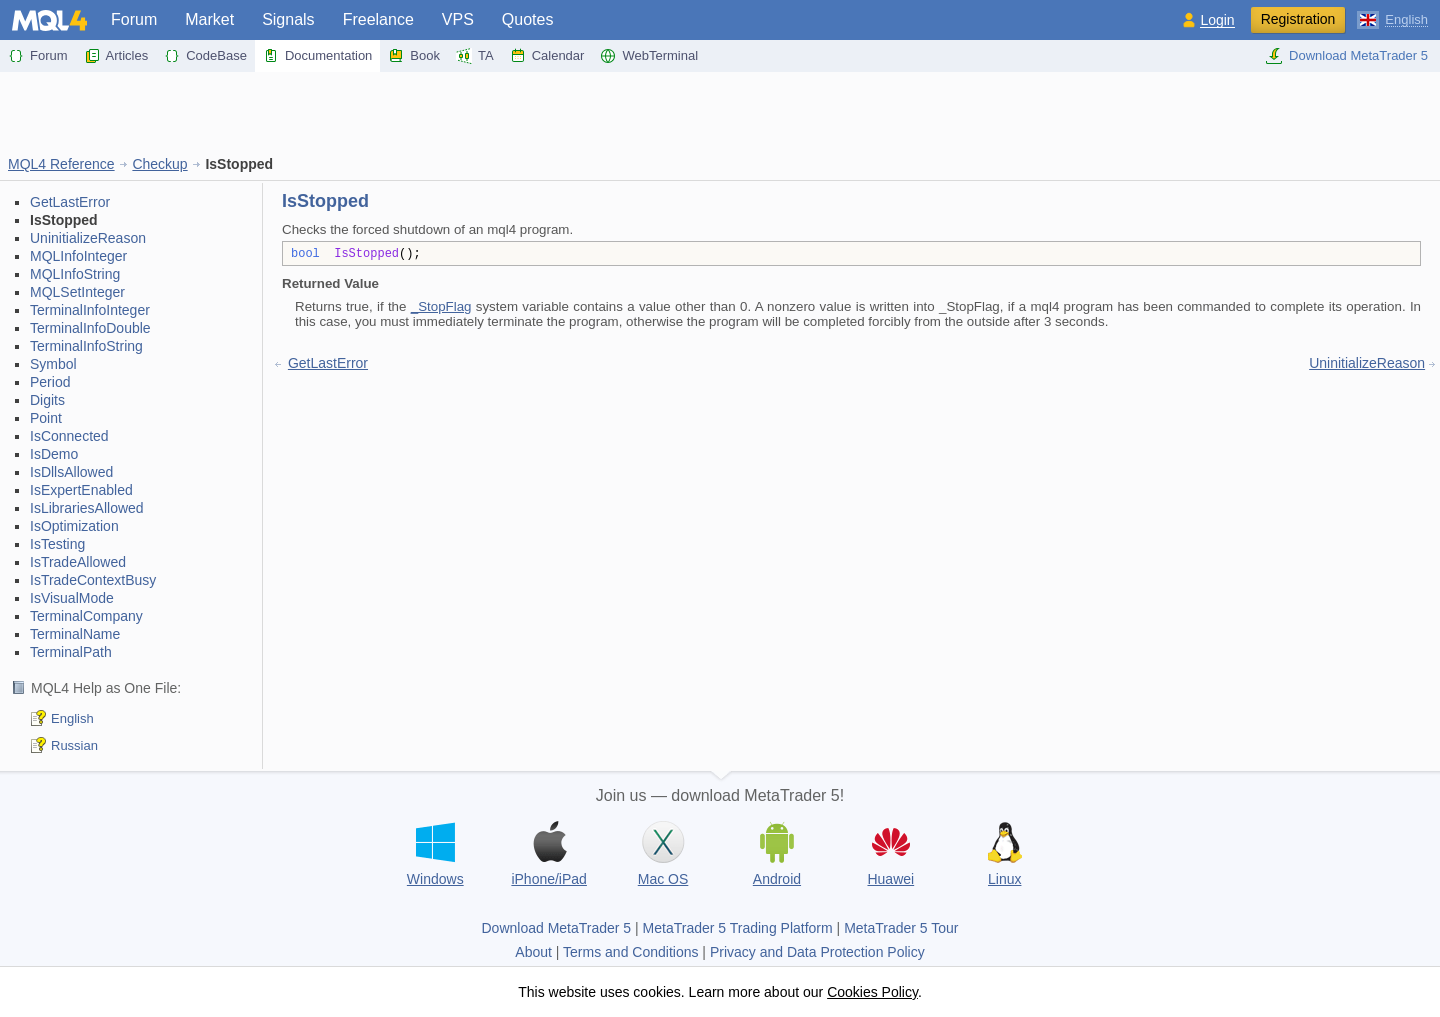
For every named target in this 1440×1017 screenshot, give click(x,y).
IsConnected (69, 436)
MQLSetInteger (77, 292)
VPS (458, 19)
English (72, 718)
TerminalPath (71, 652)
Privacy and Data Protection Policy (817, 952)
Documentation (317, 56)
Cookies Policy (872, 992)
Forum (134, 19)
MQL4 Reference (61, 164)
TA (475, 56)
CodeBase (205, 56)
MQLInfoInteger (78, 256)
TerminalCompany (86, 616)
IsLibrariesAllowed (87, 508)
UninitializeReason (88, 238)
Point (46, 418)
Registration (1298, 19)
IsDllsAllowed (71, 472)
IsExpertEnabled (81, 490)
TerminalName (75, 634)
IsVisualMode (72, 598)
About (533, 952)
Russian (74, 745)
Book (414, 56)
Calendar (547, 56)
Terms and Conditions (630, 952)
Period (50, 382)
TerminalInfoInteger (90, 310)
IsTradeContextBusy (93, 580)
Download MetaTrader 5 (1346, 56)
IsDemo (54, 454)
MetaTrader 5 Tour (901, 928)
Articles (116, 56)
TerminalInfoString (86, 346)
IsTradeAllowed (78, 562)
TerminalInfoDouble (90, 328)
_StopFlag (441, 306)
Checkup (159, 164)
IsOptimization (74, 526)
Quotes (528, 19)
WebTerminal (649, 56)
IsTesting (57, 544)
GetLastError (70, 202)
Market (209, 19)
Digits (47, 400)
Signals (288, 19)
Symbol (53, 364)
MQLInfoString (75, 274)
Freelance (378, 19)
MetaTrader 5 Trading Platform (738, 928)
